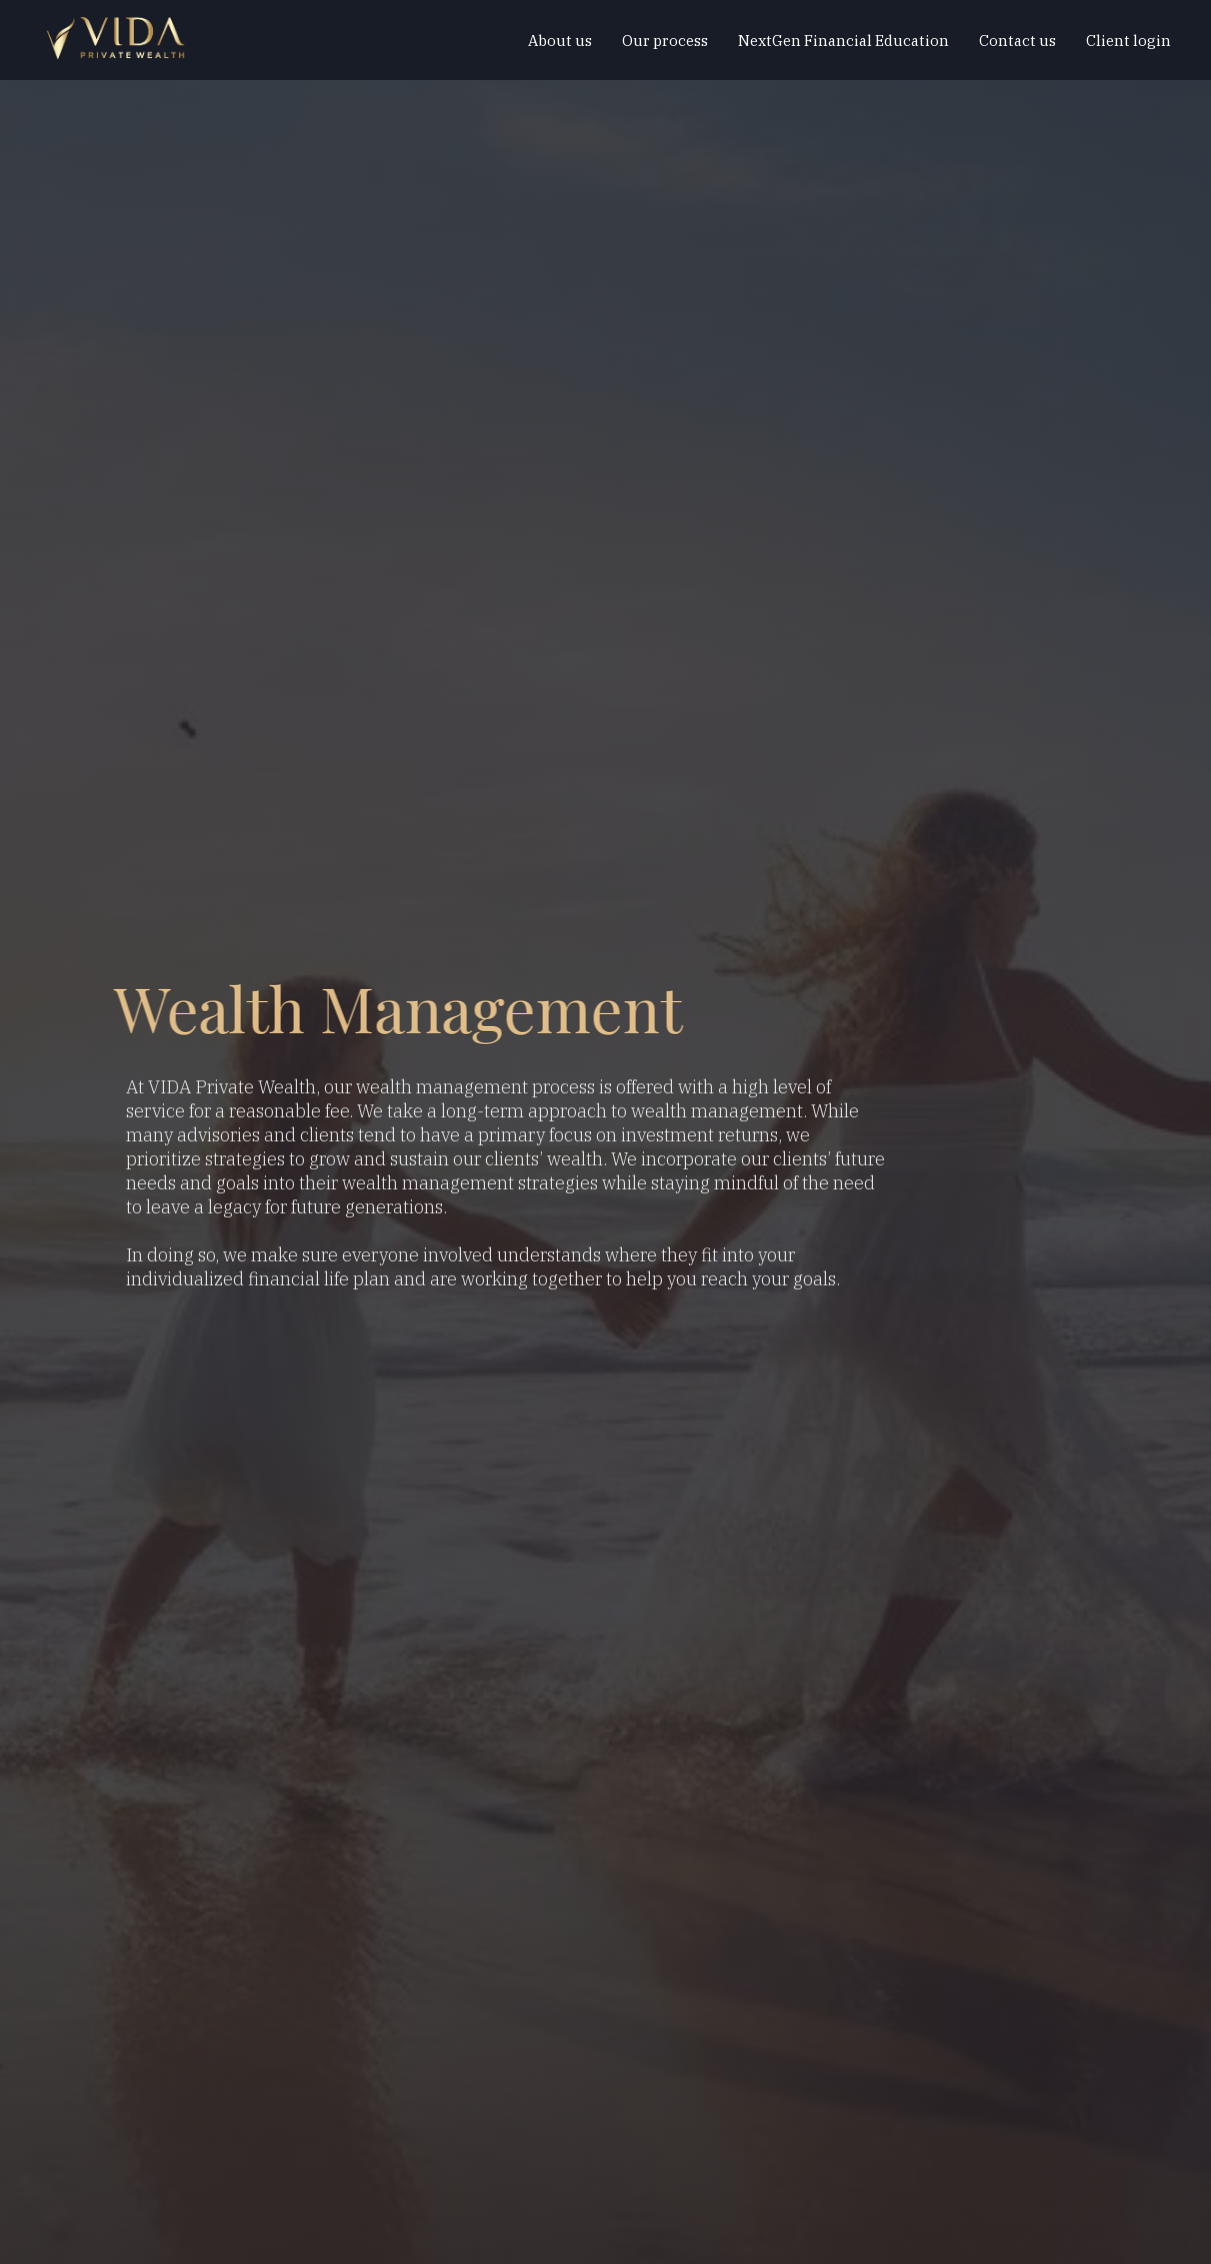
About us (560, 40)
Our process (665, 40)
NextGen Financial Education (843, 40)
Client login (1128, 40)
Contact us (1017, 40)
